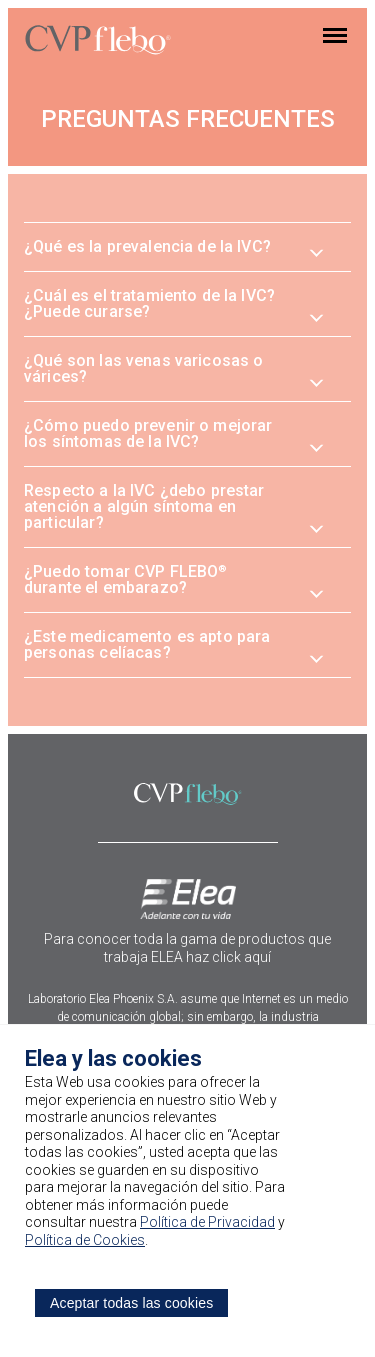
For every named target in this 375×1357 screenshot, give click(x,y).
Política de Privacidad (207, 1222)
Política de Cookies (85, 1240)
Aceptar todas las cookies (131, 1303)
